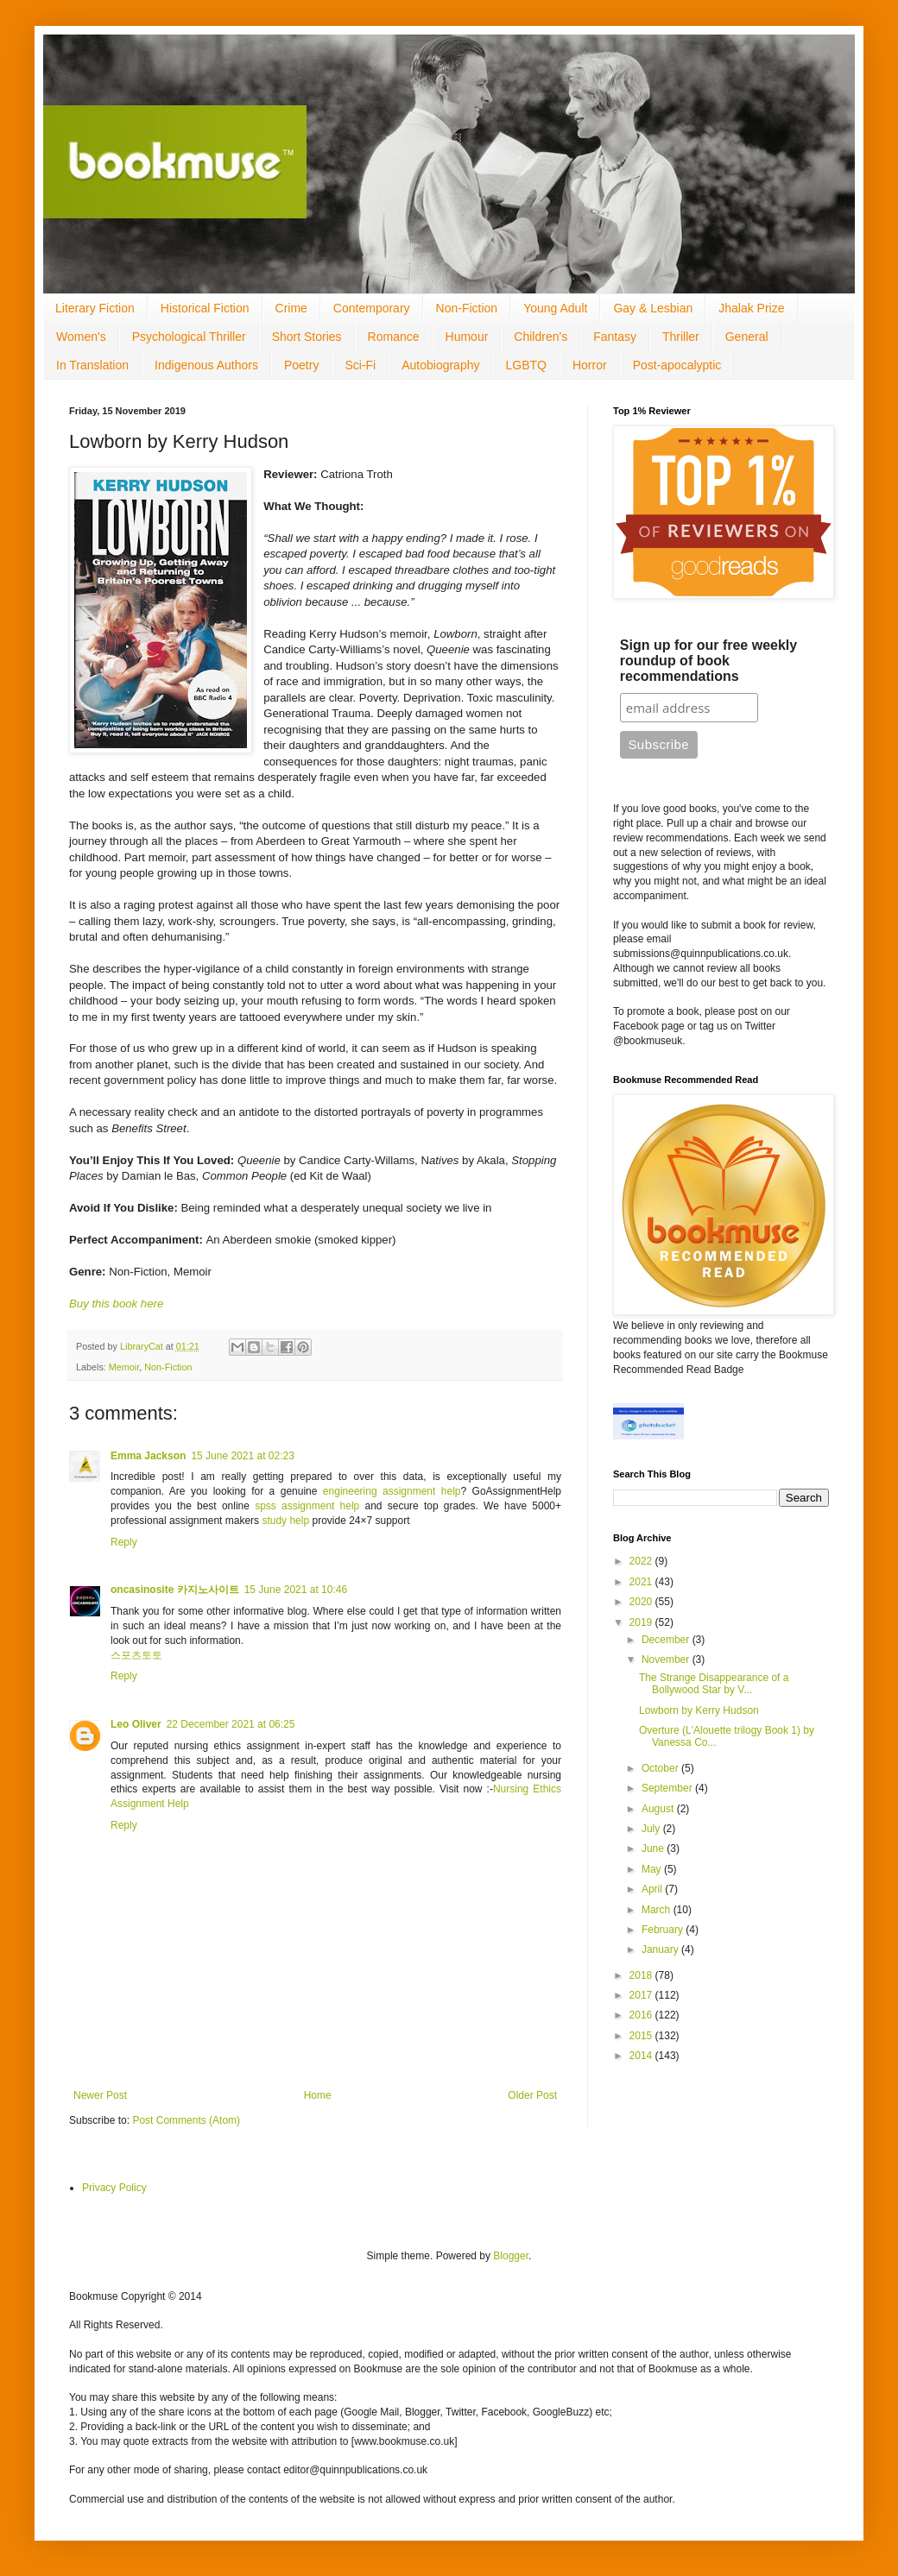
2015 (642, 2036)
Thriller (680, 336)
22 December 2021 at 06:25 (231, 1724)
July (652, 1829)
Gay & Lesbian (652, 308)
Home (318, 2095)
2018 (642, 1975)
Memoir (124, 1367)
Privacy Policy (114, 2188)
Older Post (532, 2095)
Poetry (301, 365)
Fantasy (614, 336)
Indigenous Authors (206, 365)
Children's (540, 336)
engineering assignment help (392, 1491)
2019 (642, 1622)
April (653, 1889)
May (653, 1869)
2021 (642, 1582)
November (667, 1659)
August (659, 1809)
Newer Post (100, 2095)
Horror (589, 365)
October (661, 1768)
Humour (467, 336)
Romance (394, 336)
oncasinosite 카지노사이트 (175, 1590)
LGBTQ (525, 365)
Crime (291, 308)
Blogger (510, 2256)
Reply (124, 1542)
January (661, 1949)
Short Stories (307, 336)
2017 (642, 1995)
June (654, 1848)
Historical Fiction (205, 308)
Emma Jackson (148, 1456)
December (667, 1640)
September (668, 1788)
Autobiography (440, 365)
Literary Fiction (95, 308)
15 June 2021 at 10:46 (295, 1590)
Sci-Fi (360, 365)
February (664, 1930)
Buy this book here (116, 1303)
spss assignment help (307, 1506)
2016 (642, 2015)
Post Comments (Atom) (186, 2120)
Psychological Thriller (189, 336)
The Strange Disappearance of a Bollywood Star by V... (713, 1684)
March (658, 1910)
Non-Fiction (467, 308)
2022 (642, 1561)
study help (285, 1521)
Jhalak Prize (751, 308)
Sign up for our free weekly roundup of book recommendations (708, 660)
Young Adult (555, 308)
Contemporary (371, 308)
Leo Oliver (136, 1724)
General (746, 336)
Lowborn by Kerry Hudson (699, 1710)
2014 (642, 2056)
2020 (642, 1602)
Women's (81, 336)
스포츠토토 (136, 1655)
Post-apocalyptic (677, 365)
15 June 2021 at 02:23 (242, 1456)
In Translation (92, 365)
